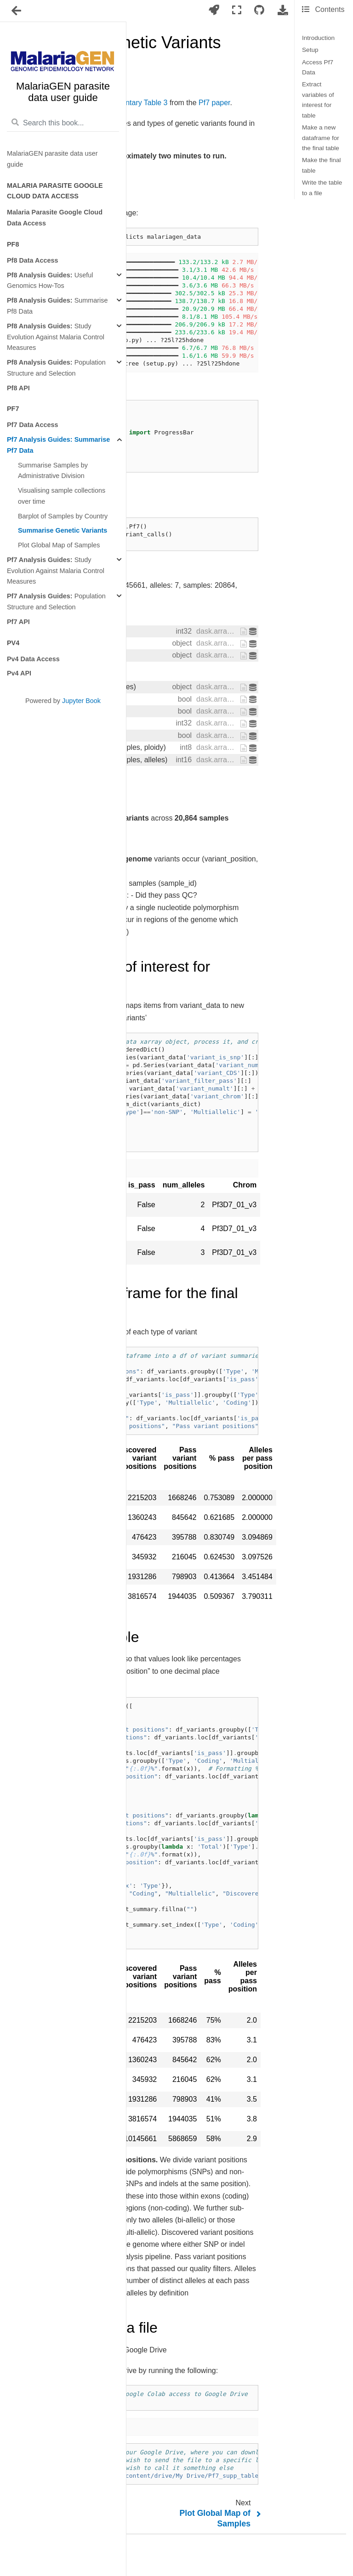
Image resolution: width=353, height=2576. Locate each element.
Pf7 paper (214, 103)
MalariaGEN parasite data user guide (52, 159)
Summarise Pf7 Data (58, 445)
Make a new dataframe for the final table (320, 138)
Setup (310, 49)
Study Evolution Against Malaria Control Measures (55, 337)
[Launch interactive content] (213, 10)
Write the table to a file (322, 187)
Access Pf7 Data (317, 67)
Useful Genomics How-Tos (50, 280)
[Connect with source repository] (259, 10)
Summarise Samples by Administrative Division (53, 470)
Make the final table (321, 165)
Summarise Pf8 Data (57, 306)
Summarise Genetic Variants (62, 530)
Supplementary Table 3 (129, 103)
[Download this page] (282, 10)
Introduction (318, 37)
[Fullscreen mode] (237, 10)
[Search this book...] (63, 123)
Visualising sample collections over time (61, 496)
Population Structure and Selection (56, 368)
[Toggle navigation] (17, 11)
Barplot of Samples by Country (63, 516)
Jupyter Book (81, 700)
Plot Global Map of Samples (59, 545)
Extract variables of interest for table (318, 99)
